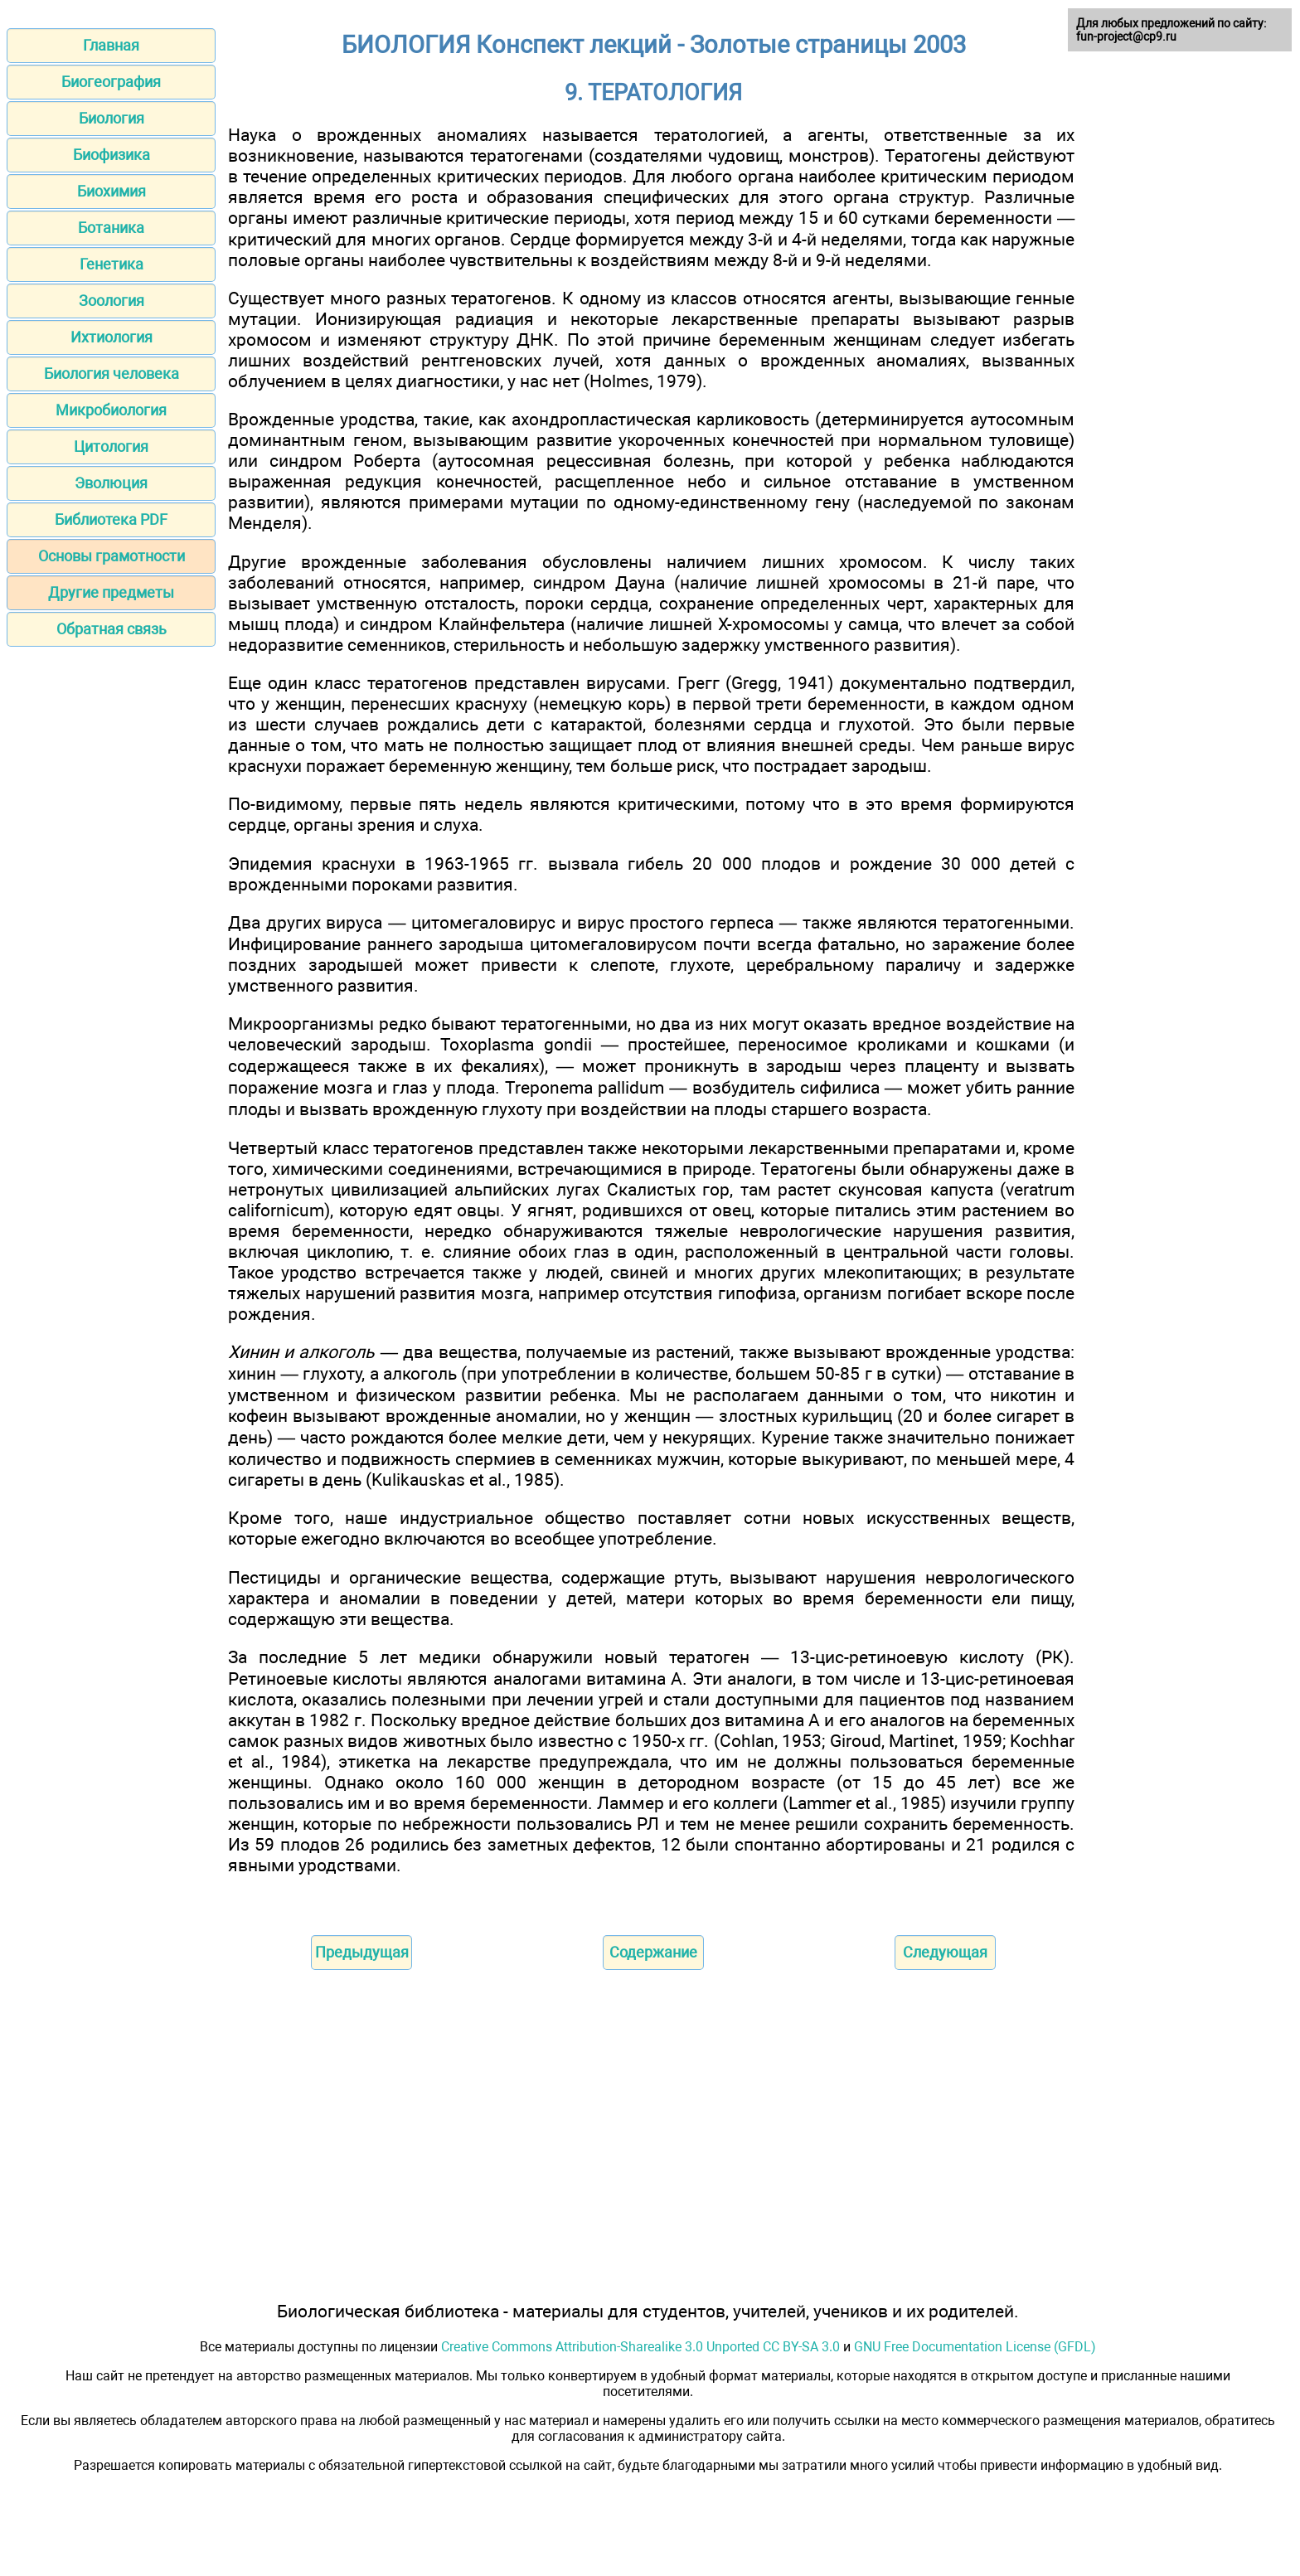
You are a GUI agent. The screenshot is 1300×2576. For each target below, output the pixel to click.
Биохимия (111, 191)
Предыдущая (362, 1952)
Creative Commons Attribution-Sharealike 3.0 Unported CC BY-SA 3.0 (640, 2347)
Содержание (653, 1952)
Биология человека (111, 373)
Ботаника (111, 227)
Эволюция (111, 483)
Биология (111, 118)
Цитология (111, 446)
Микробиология (111, 410)
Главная (111, 45)
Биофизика (111, 154)
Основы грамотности (111, 556)
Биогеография (111, 81)
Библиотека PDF (111, 519)
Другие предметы (111, 592)
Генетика (111, 264)
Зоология (111, 300)
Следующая (945, 1952)
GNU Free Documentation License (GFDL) (975, 2347)
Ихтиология (111, 337)
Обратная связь (111, 629)
